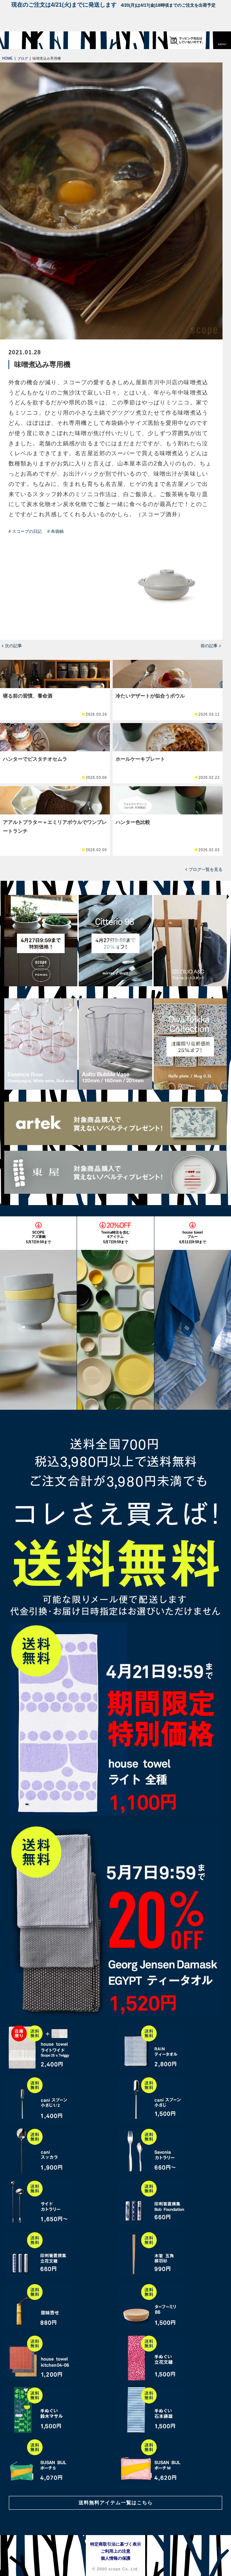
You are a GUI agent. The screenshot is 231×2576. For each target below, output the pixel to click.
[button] (222, 40)
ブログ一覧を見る (206, 869)
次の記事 (13, 645)
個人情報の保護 (115, 2558)
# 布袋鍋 (55, 531)
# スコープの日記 (25, 531)
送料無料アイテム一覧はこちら (115, 2502)
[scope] (19, 40)
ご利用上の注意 (115, 2551)
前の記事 (209, 645)
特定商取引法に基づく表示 (115, 2544)
